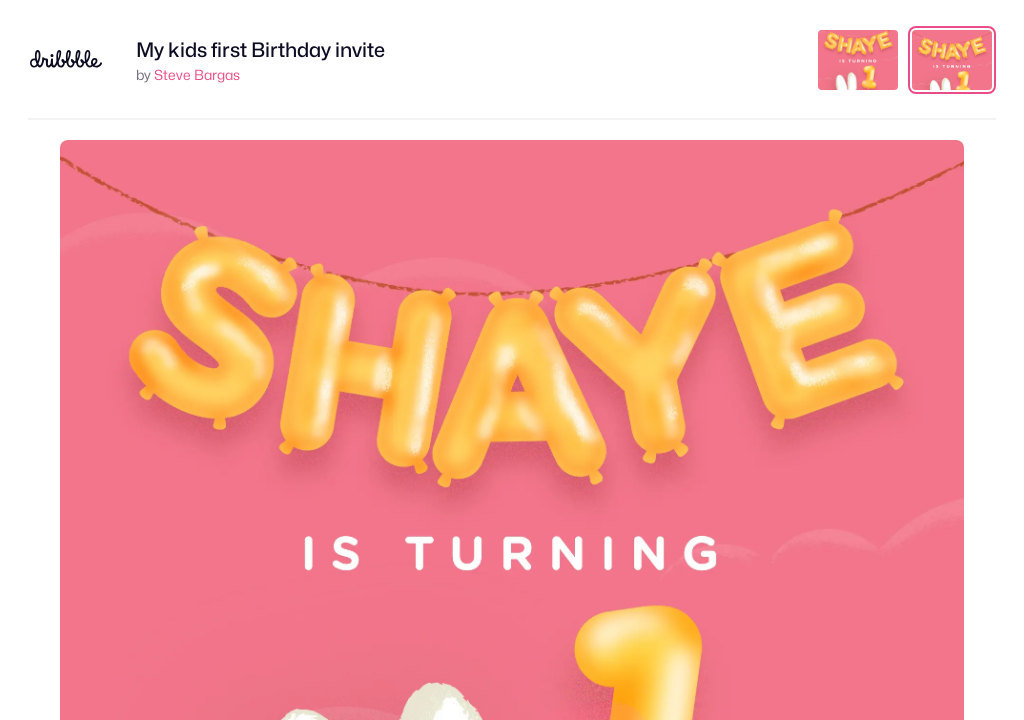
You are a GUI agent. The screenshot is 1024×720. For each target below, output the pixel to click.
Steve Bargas (197, 74)
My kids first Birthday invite (260, 50)
